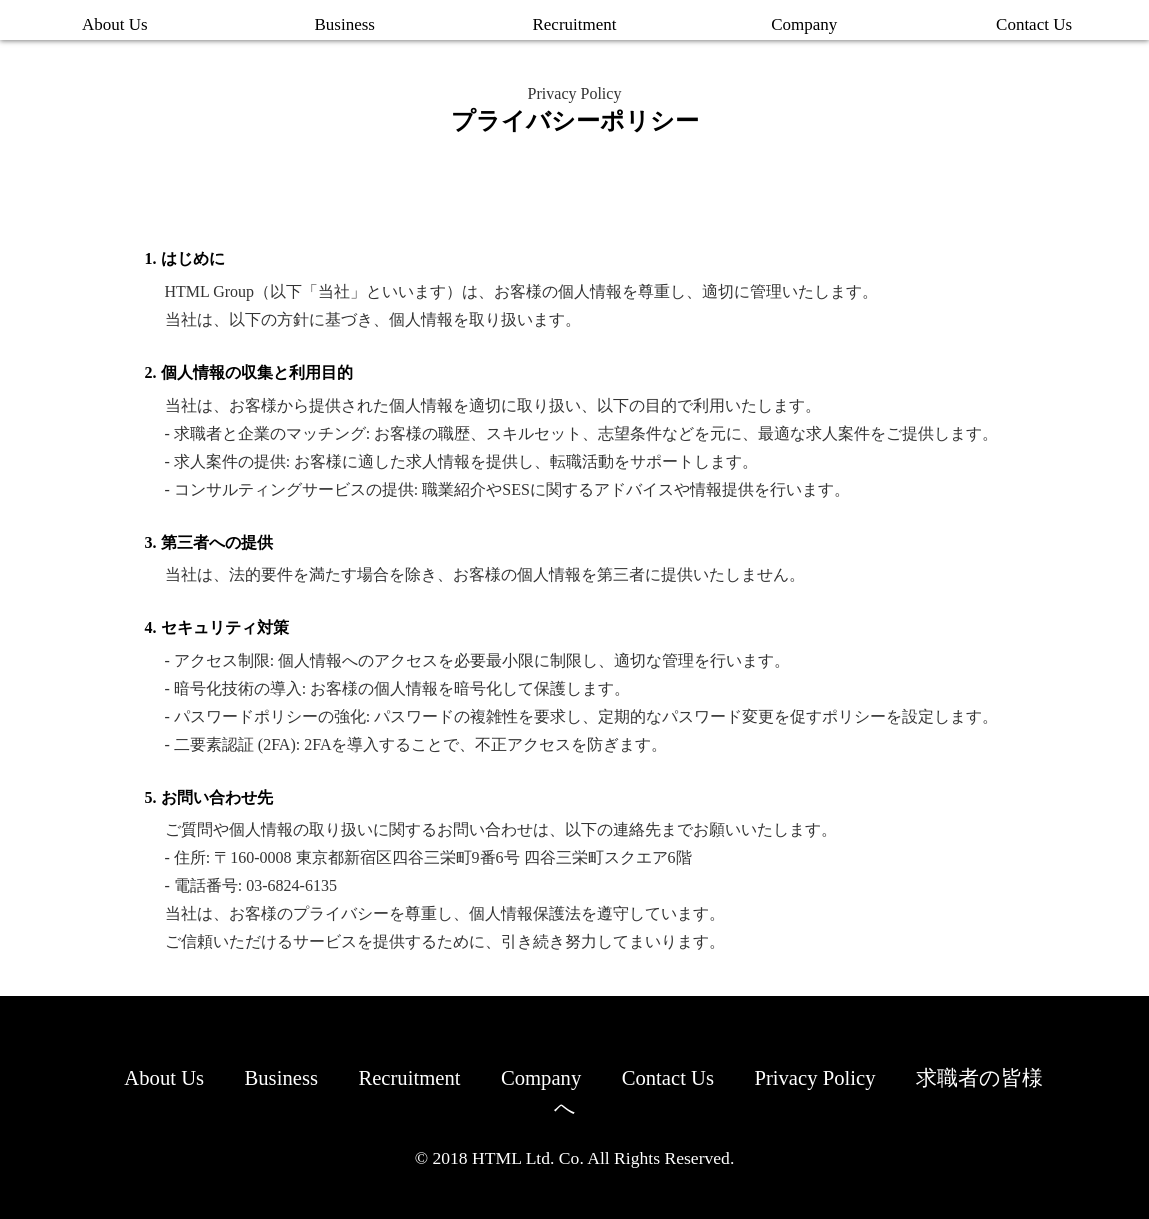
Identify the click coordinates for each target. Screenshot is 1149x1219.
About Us (115, 24)
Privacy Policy (882, 1077)
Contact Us (1034, 24)
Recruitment (574, 24)
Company (804, 24)
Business (344, 24)
